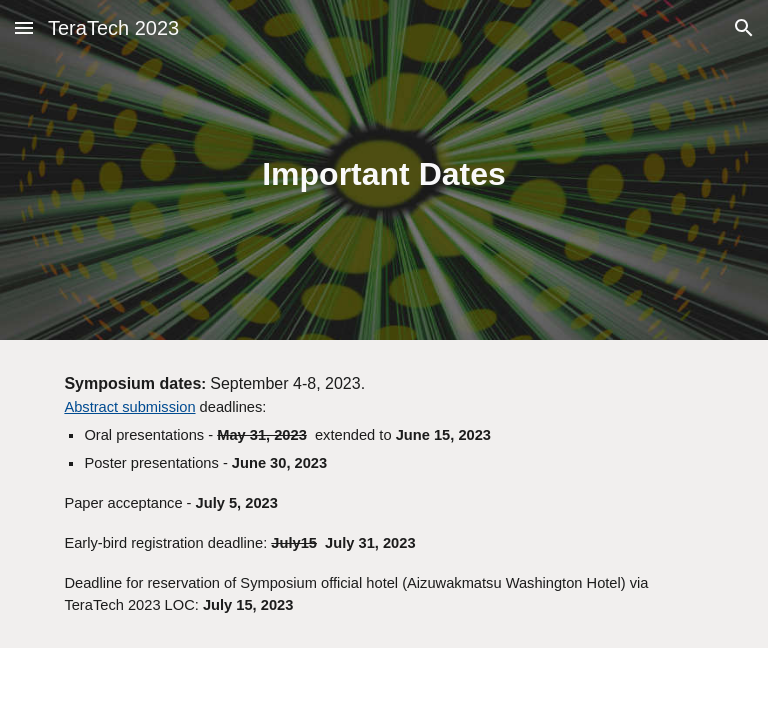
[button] (24, 27)
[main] (383, 170)
